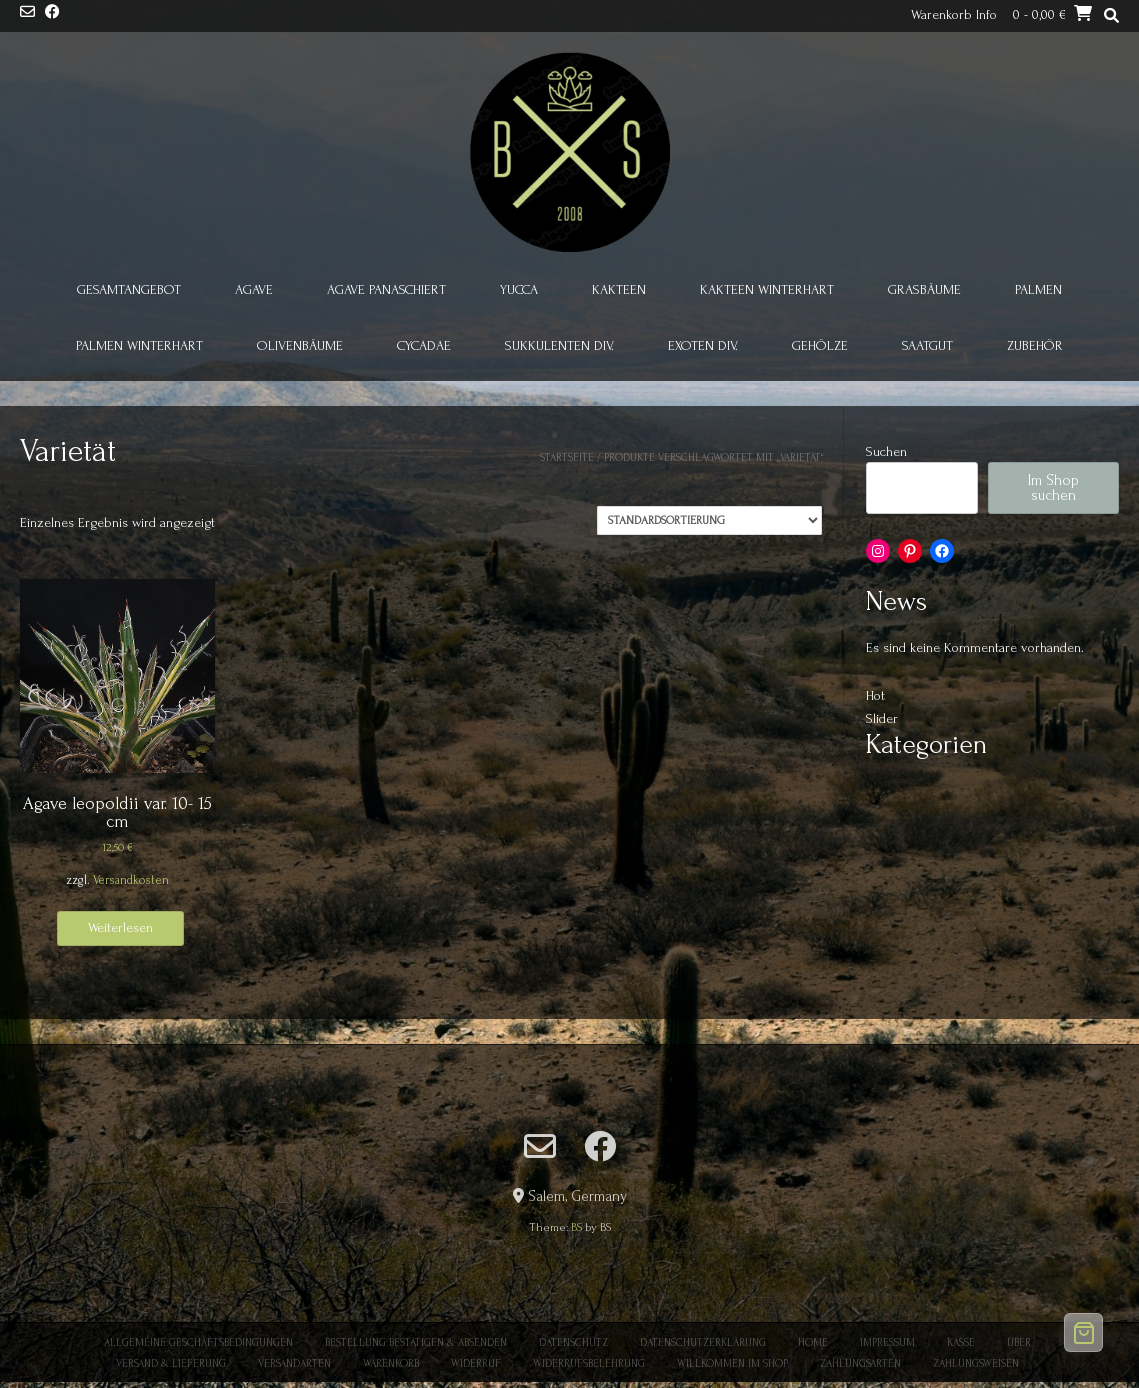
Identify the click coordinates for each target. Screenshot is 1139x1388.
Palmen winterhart (139, 345)
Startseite (567, 458)
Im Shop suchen (1053, 488)
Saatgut (927, 345)
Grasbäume (924, 289)
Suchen (886, 451)
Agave (254, 289)
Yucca (519, 289)
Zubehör (1035, 345)
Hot (875, 695)
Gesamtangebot (129, 289)
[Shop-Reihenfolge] (709, 520)
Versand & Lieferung (171, 1364)
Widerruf (476, 1364)
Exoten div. (703, 345)
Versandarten (294, 1364)
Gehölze (820, 345)
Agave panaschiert (386, 289)
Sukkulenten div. (559, 345)
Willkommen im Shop (732, 1364)
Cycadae (424, 345)
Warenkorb (391, 1364)
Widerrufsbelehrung (589, 1364)
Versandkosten (131, 880)
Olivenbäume (300, 345)
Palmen (1038, 289)
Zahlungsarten (860, 1364)
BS (576, 1227)
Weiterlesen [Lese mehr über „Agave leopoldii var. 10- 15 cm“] (120, 927)
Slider (882, 718)
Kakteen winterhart (767, 289)
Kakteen (619, 289)
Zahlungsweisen (976, 1364)
